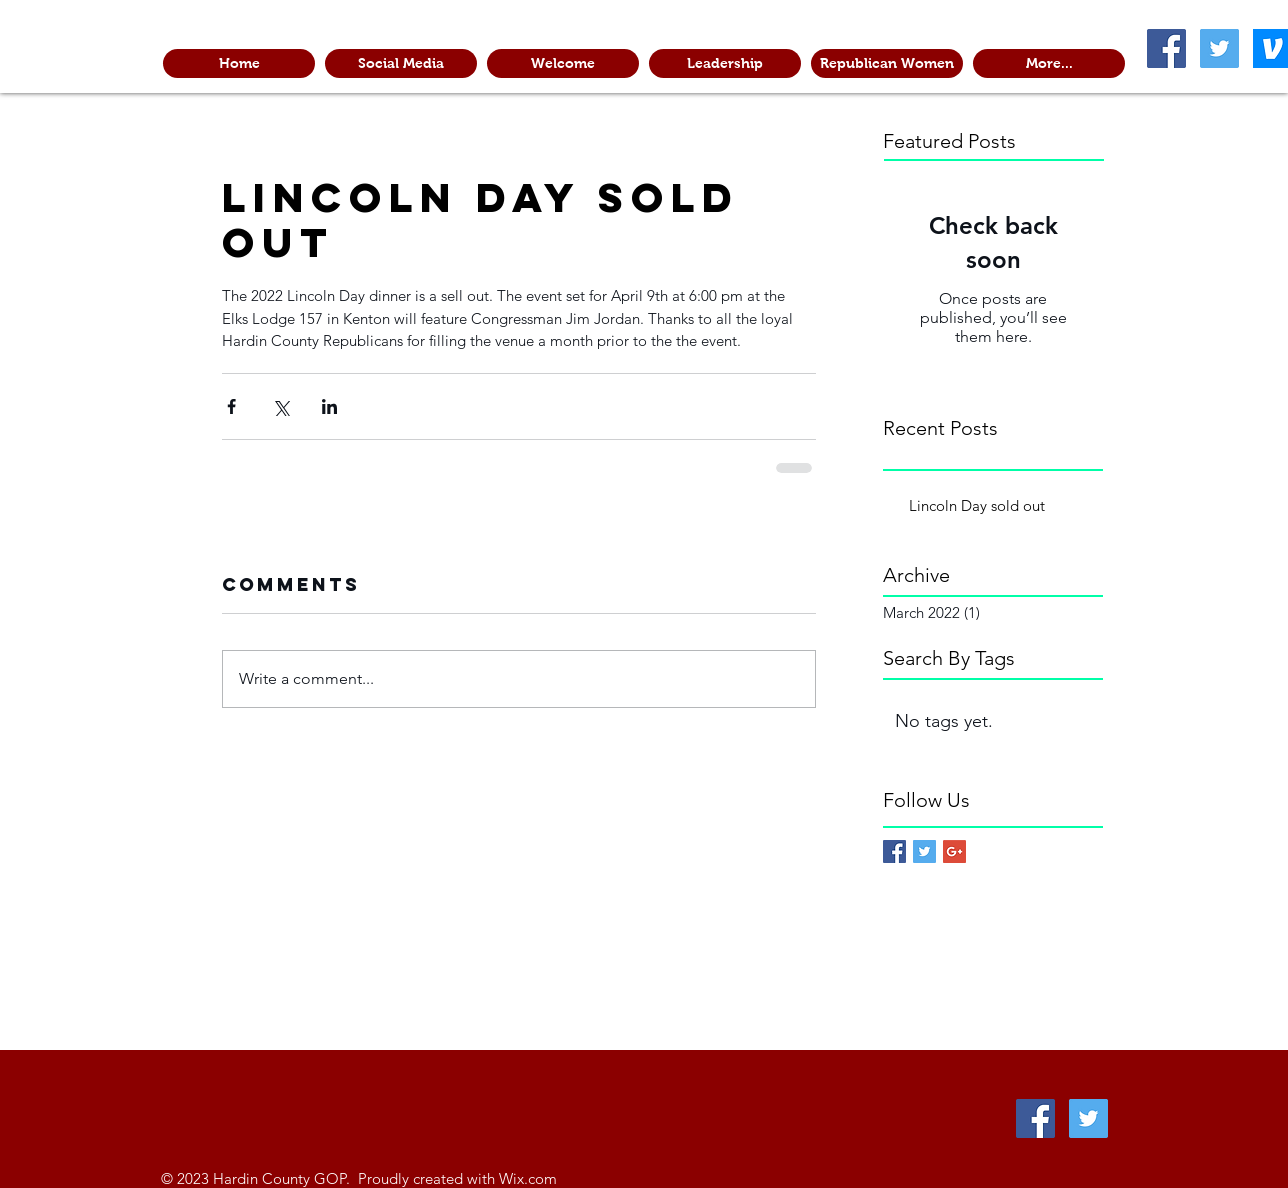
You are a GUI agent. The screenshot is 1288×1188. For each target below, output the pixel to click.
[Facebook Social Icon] (1166, 48)
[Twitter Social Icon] (1219, 48)
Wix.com (528, 1178)
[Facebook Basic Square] (894, 851)
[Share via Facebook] (231, 406)
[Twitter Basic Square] (924, 851)
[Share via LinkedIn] (329, 406)
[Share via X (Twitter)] (280, 406)
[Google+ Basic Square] (954, 851)
